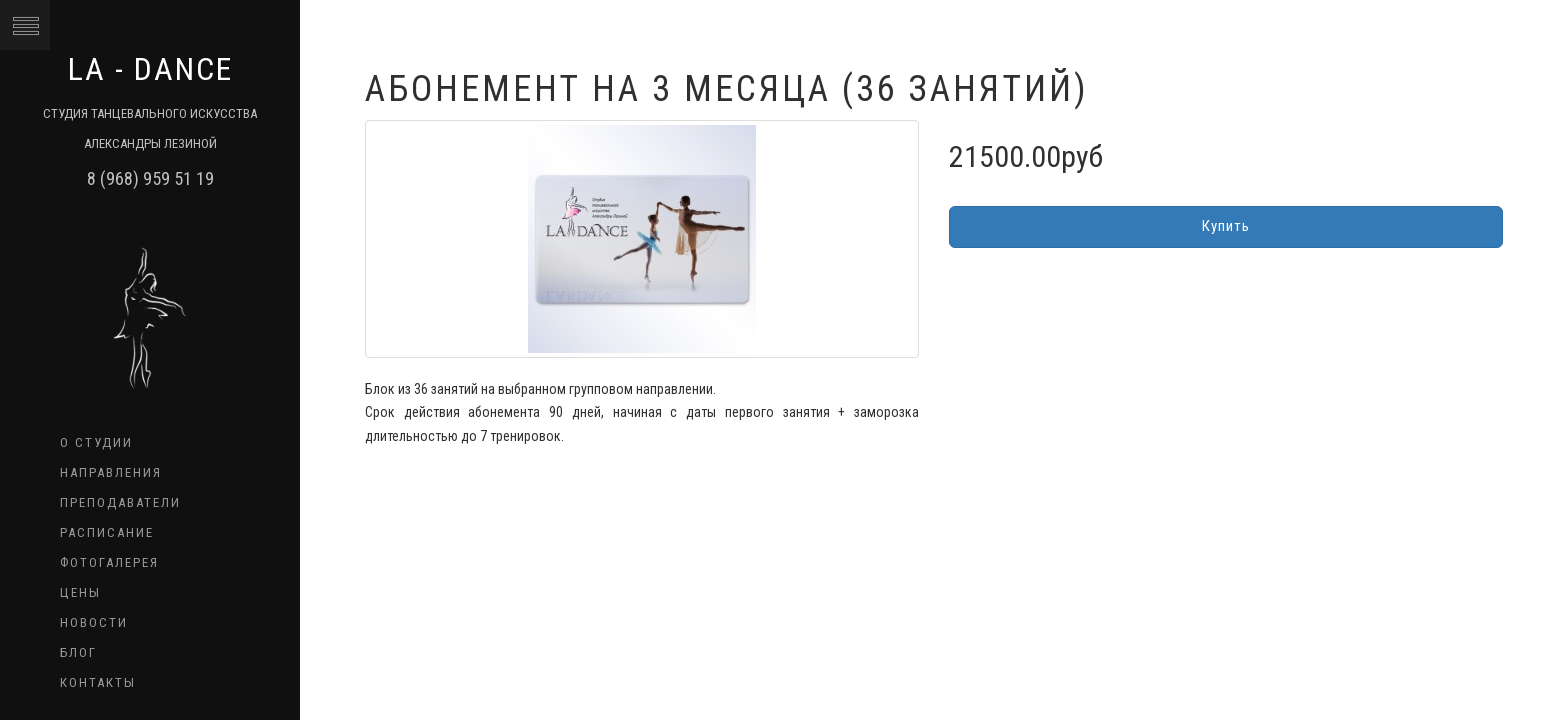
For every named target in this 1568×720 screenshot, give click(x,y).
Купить (1226, 226)
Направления (111, 472)
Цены (80, 592)
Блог (78, 652)
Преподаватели (120, 502)
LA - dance (150, 69)
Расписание (107, 532)
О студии (96, 442)
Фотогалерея (109, 562)
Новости (94, 622)
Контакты (98, 682)
